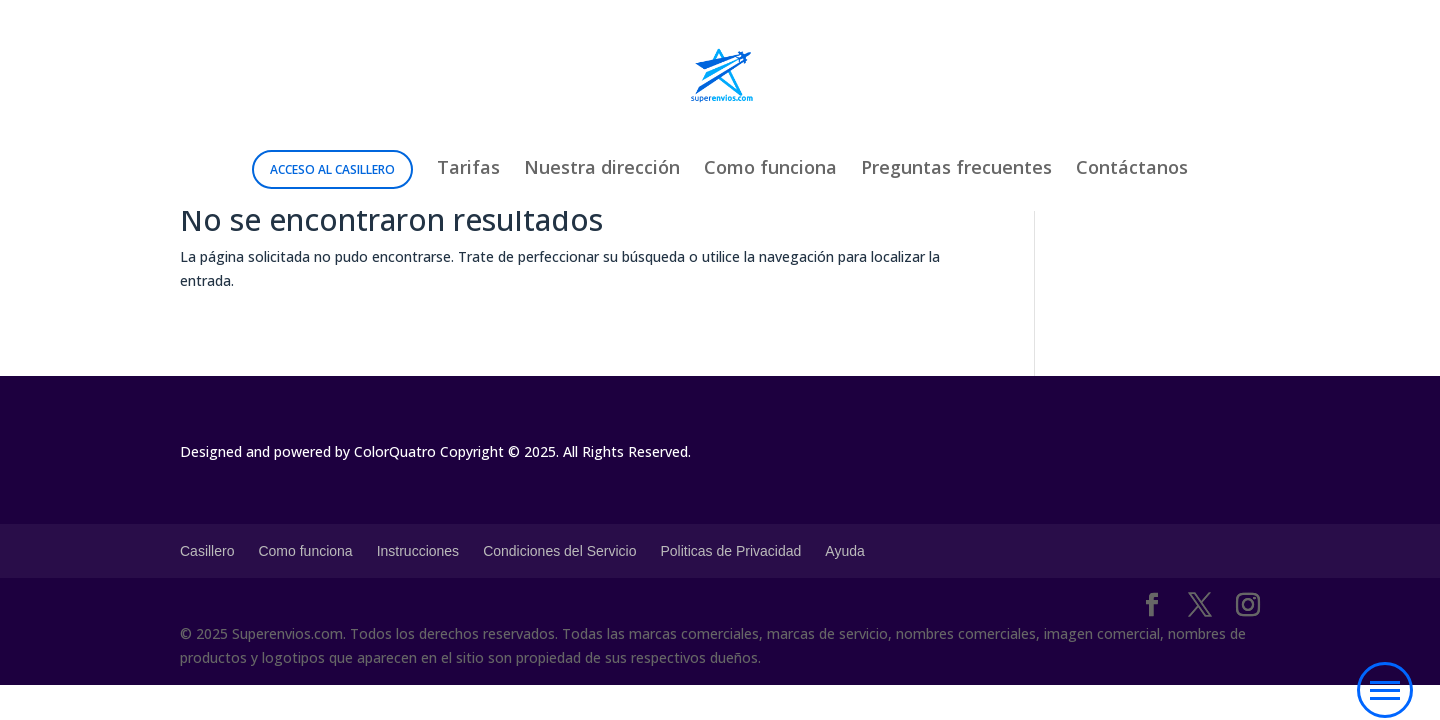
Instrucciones (418, 551)
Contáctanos (1132, 169)
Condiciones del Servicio (559, 551)
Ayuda (844, 551)
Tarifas (468, 169)
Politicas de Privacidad (730, 551)
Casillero (207, 551)
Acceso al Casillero (332, 169)
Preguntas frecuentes (956, 169)
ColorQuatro (395, 451)
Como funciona (770, 169)
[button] (1385, 690)
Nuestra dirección (602, 169)
